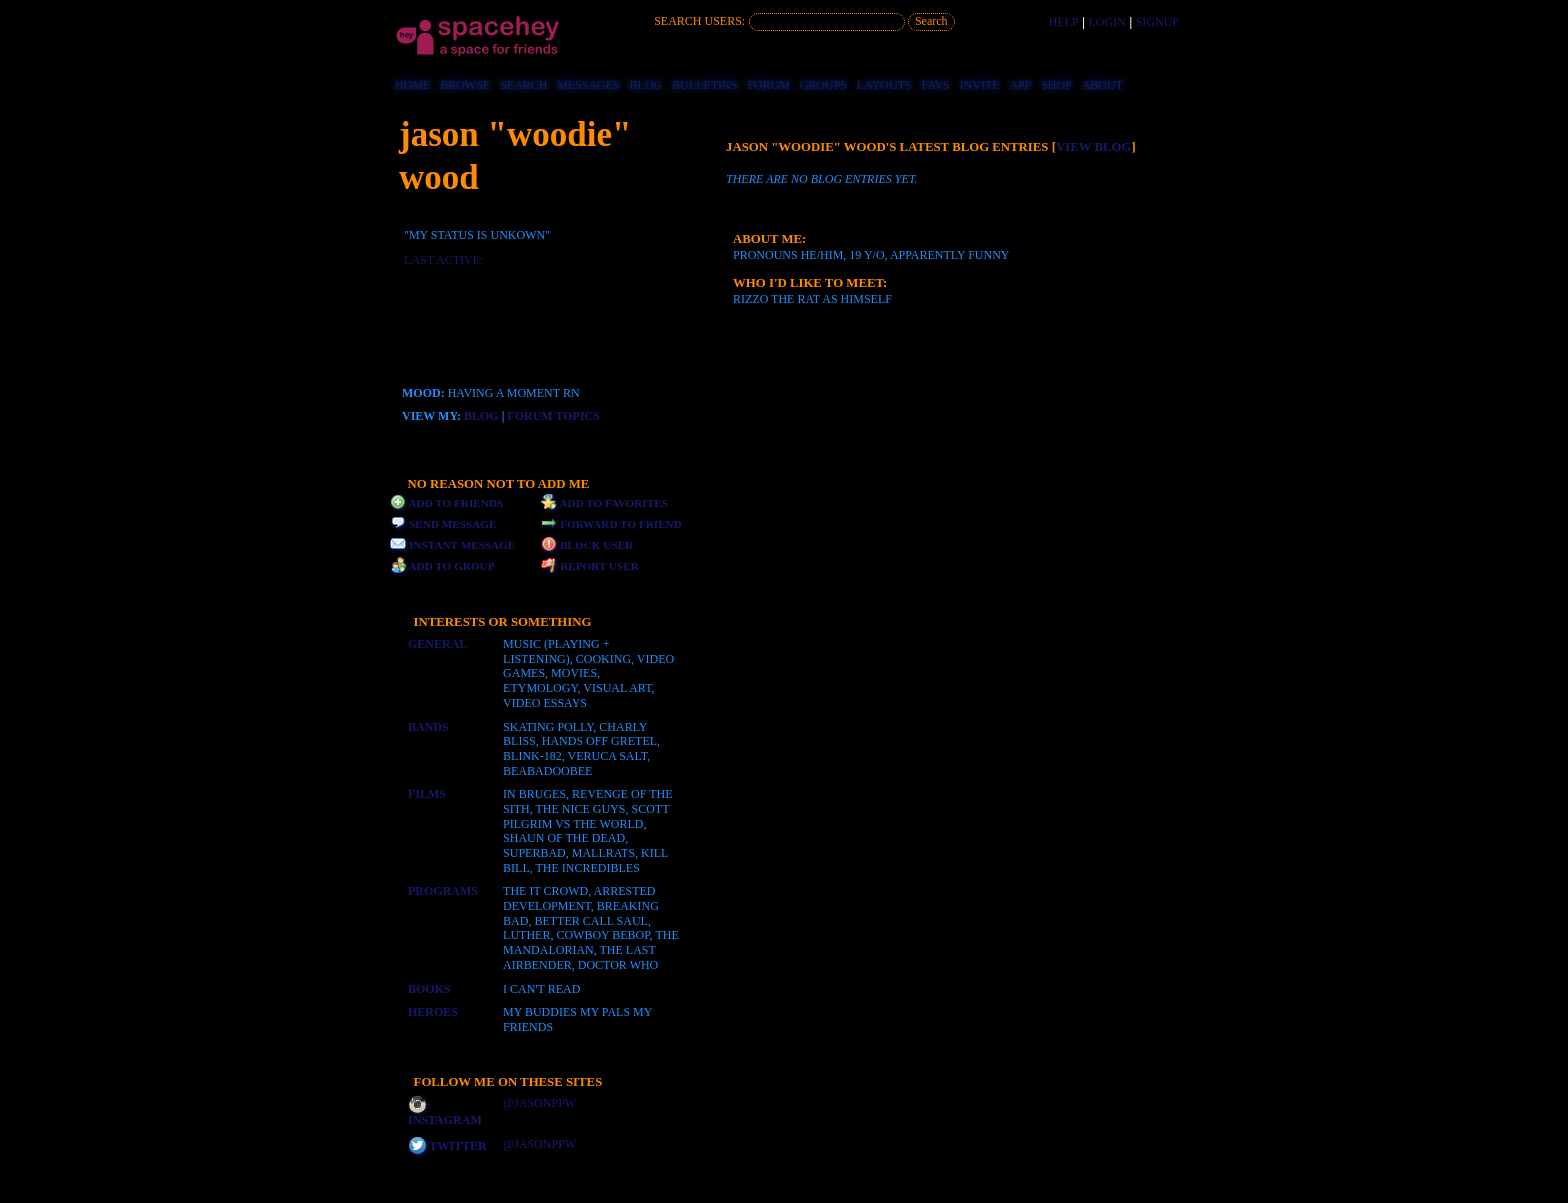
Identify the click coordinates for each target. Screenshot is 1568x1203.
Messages (588, 85)
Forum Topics (553, 416)
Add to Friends (446, 503)
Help (1064, 22)
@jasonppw (539, 1103)
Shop (1056, 85)
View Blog (1094, 147)
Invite (980, 85)
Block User (587, 545)
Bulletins (704, 85)
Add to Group (442, 566)
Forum (768, 85)
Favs (936, 85)
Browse (465, 85)
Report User (590, 566)
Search (931, 21)
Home (412, 85)
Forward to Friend (611, 524)
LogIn (1107, 22)
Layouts (884, 85)
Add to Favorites (604, 503)
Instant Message (452, 545)
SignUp (1157, 22)
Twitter (448, 1146)
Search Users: (699, 21)
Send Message (443, 524)
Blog (646, 85)
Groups (823, 85)
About (1102, 85)
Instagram (445, 1112)
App (1020, 85)
